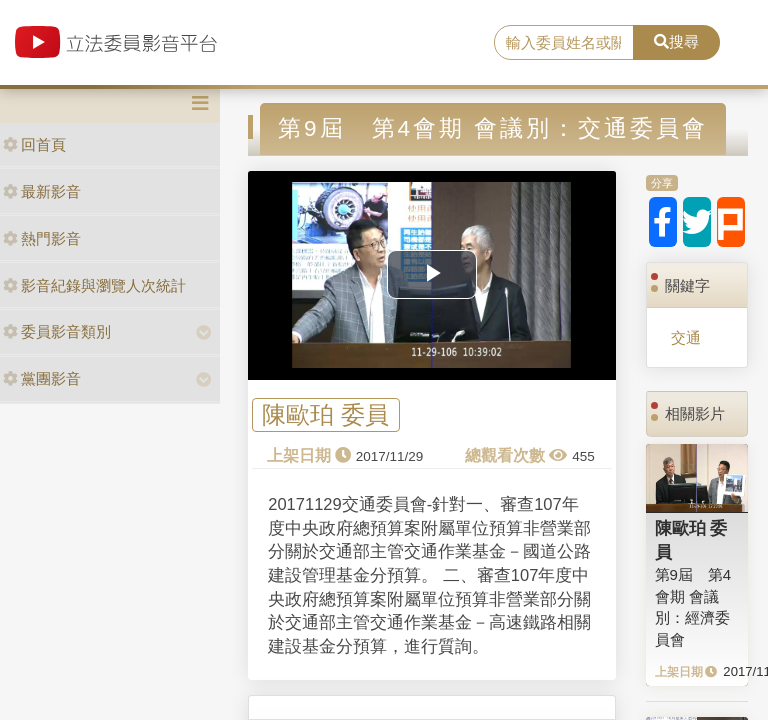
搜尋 (676, 41)
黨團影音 (42, 378)
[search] (564, 43)
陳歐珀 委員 (325, 415)
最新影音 (42, 191)
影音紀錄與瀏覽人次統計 (94, 285)
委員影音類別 (57, 331)
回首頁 (34, 144)
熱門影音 (42, 238)
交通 (686, 337)
